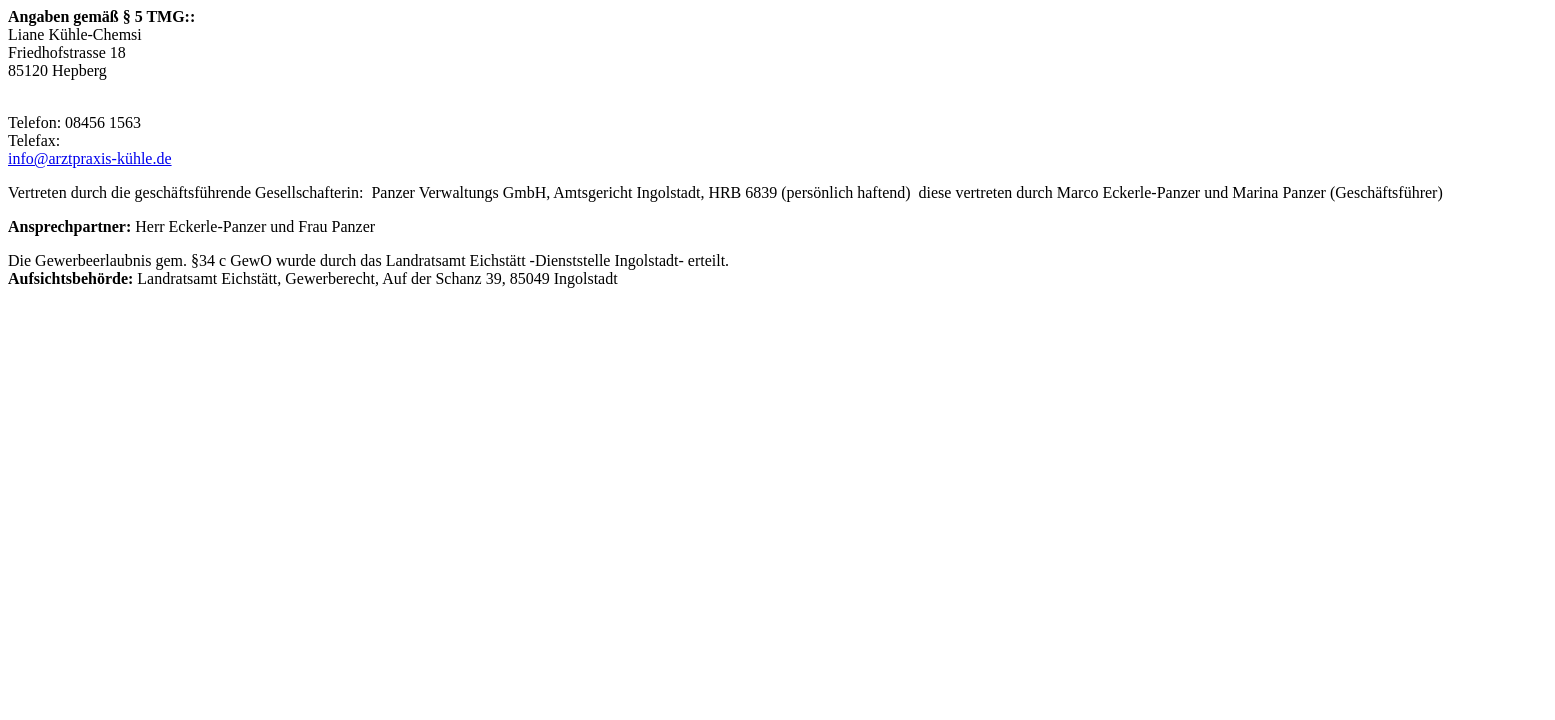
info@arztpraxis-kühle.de (90, 158)
